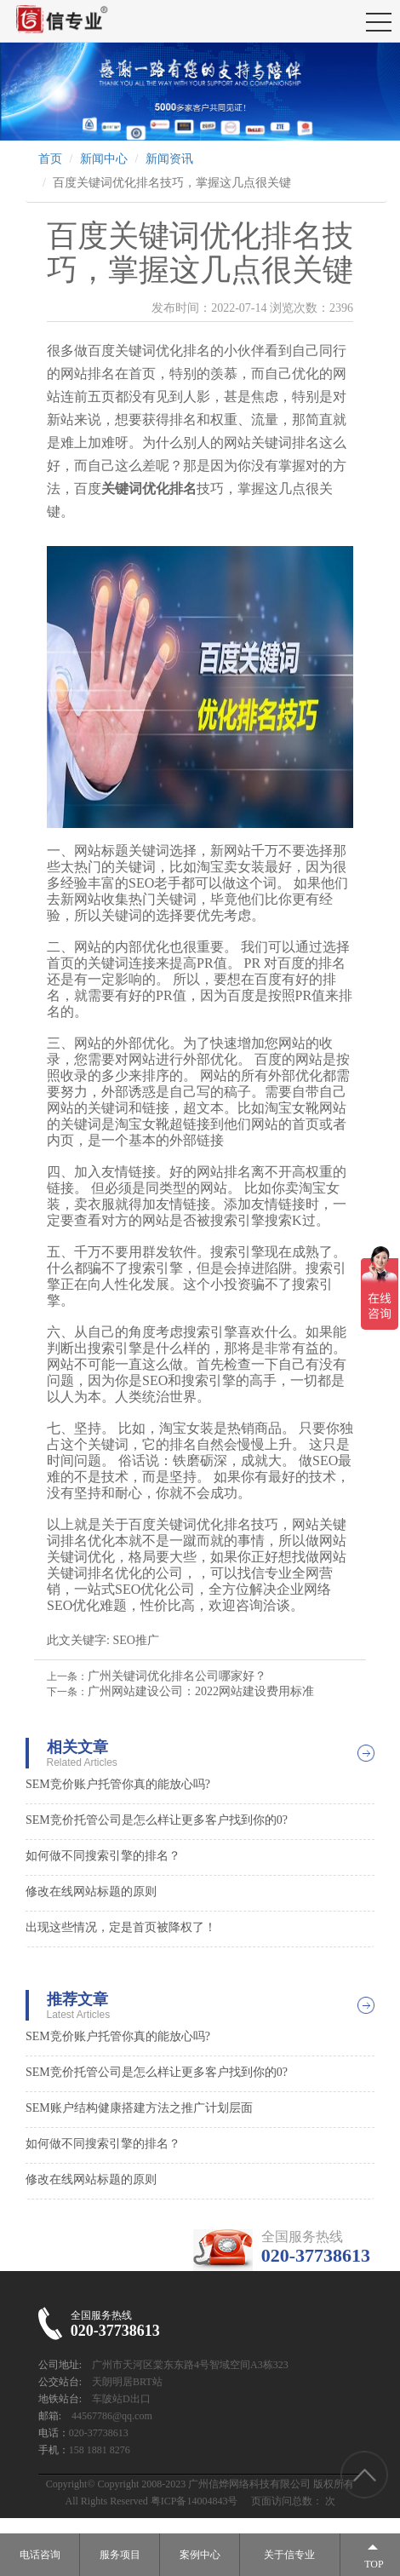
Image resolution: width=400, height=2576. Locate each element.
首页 (50, 158)
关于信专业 (289, 2555)
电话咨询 (40, 2555)
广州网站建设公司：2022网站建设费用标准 (201, 1691)
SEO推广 (135, 1640)
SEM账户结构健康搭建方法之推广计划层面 (139, 2108)
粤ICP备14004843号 (194, 2501)
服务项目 (120, 2555)
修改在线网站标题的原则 (91, 1891)
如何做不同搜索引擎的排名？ (103, 1855)
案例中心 (200, 2555)
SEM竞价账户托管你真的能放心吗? (118, 1784)
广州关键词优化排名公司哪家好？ (177, 1676)
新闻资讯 (169, 158)
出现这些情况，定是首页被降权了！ (121, 1927)
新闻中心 (104, 158)
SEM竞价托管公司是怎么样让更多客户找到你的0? (157, 1820)
